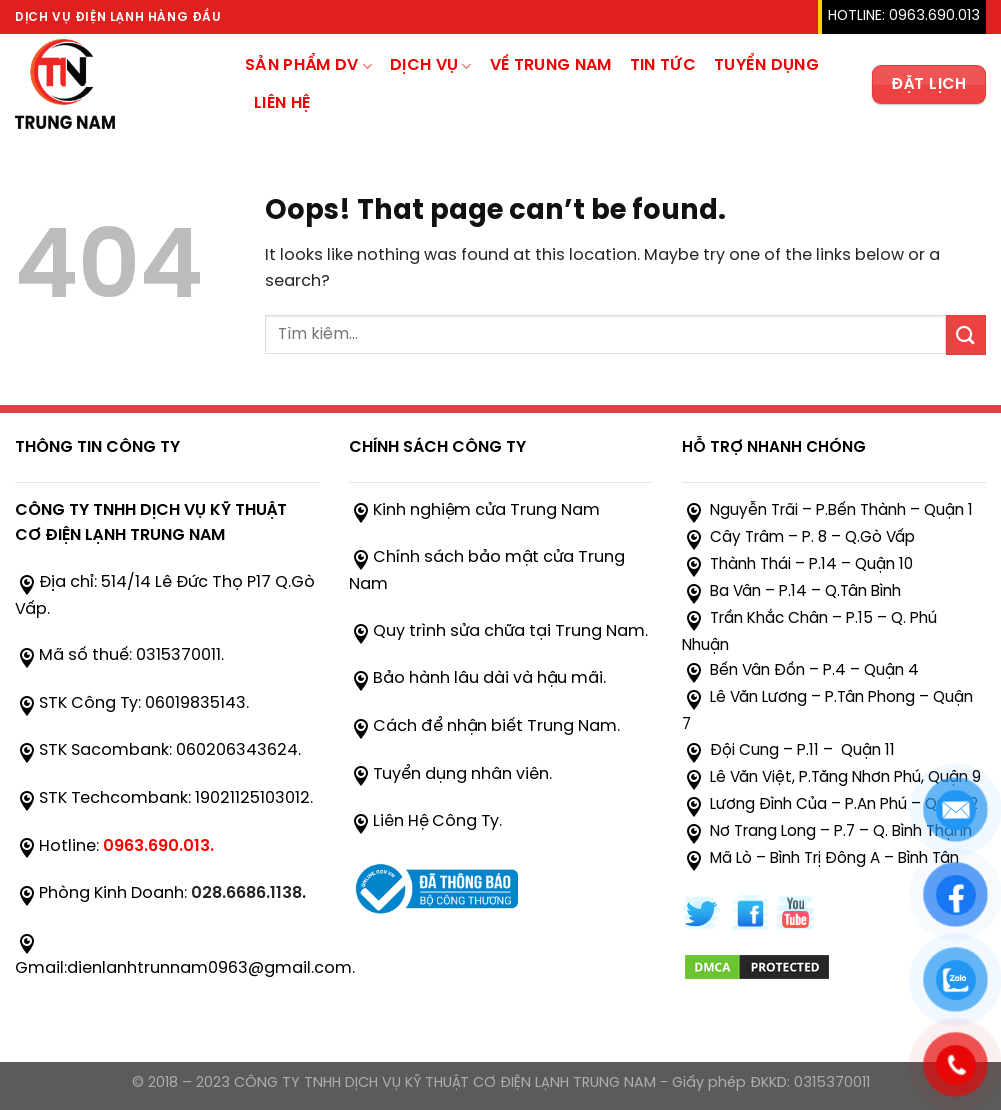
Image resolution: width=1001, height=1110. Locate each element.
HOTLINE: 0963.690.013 (904, 16)
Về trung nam (551, 65)
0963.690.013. (158, 846)
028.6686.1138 (246, 893)
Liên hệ (282, 103)
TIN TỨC (663, 65)
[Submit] (966, 334)
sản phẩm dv (308, 66)
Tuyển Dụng (766, 65)
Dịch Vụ (431, 66)
